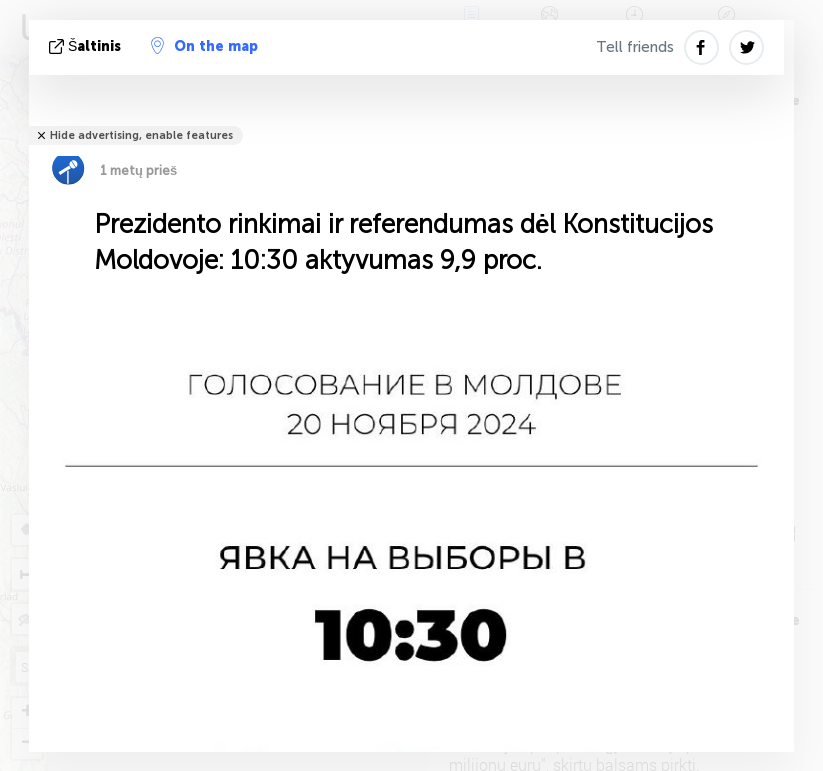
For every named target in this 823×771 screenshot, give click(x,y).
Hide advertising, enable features (141, 135)
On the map (204, 46)
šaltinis (87, 46)
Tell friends (635, 47)
